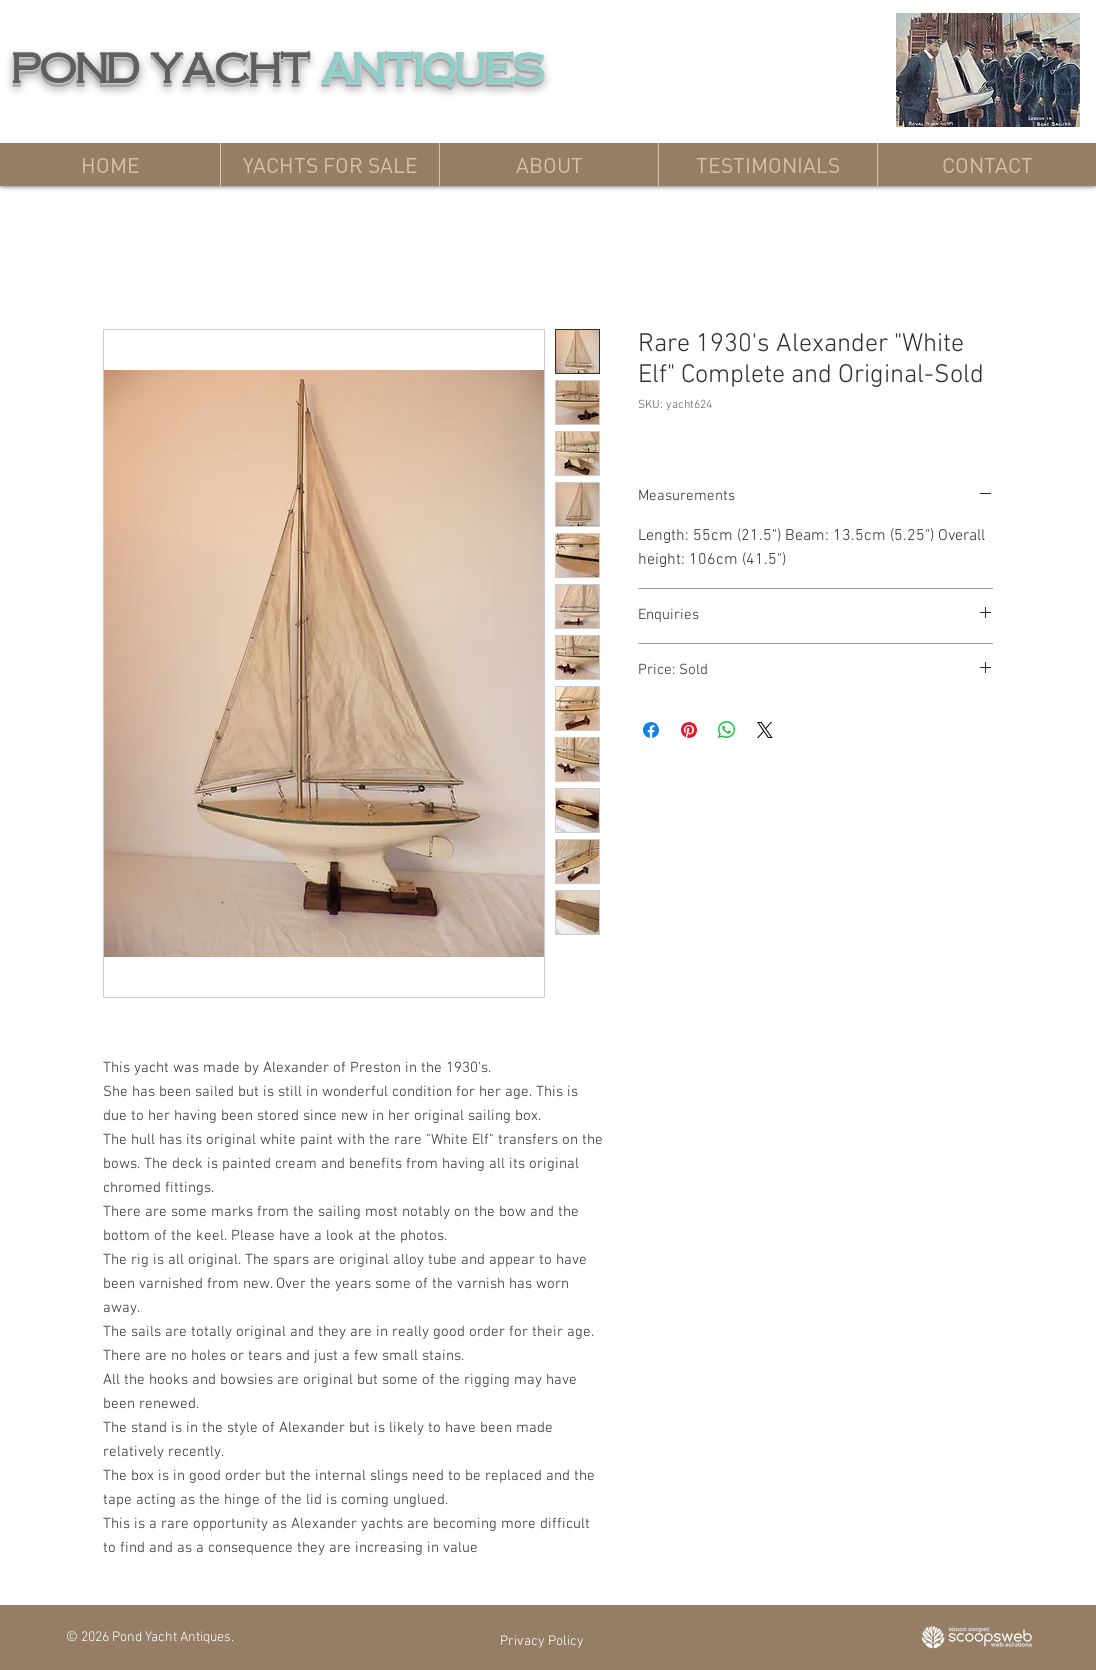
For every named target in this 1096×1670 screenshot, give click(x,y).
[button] (329, 164)
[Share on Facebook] (651, 730)
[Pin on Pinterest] (689, 730)
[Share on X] (765, 730)
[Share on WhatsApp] (727, 730)
